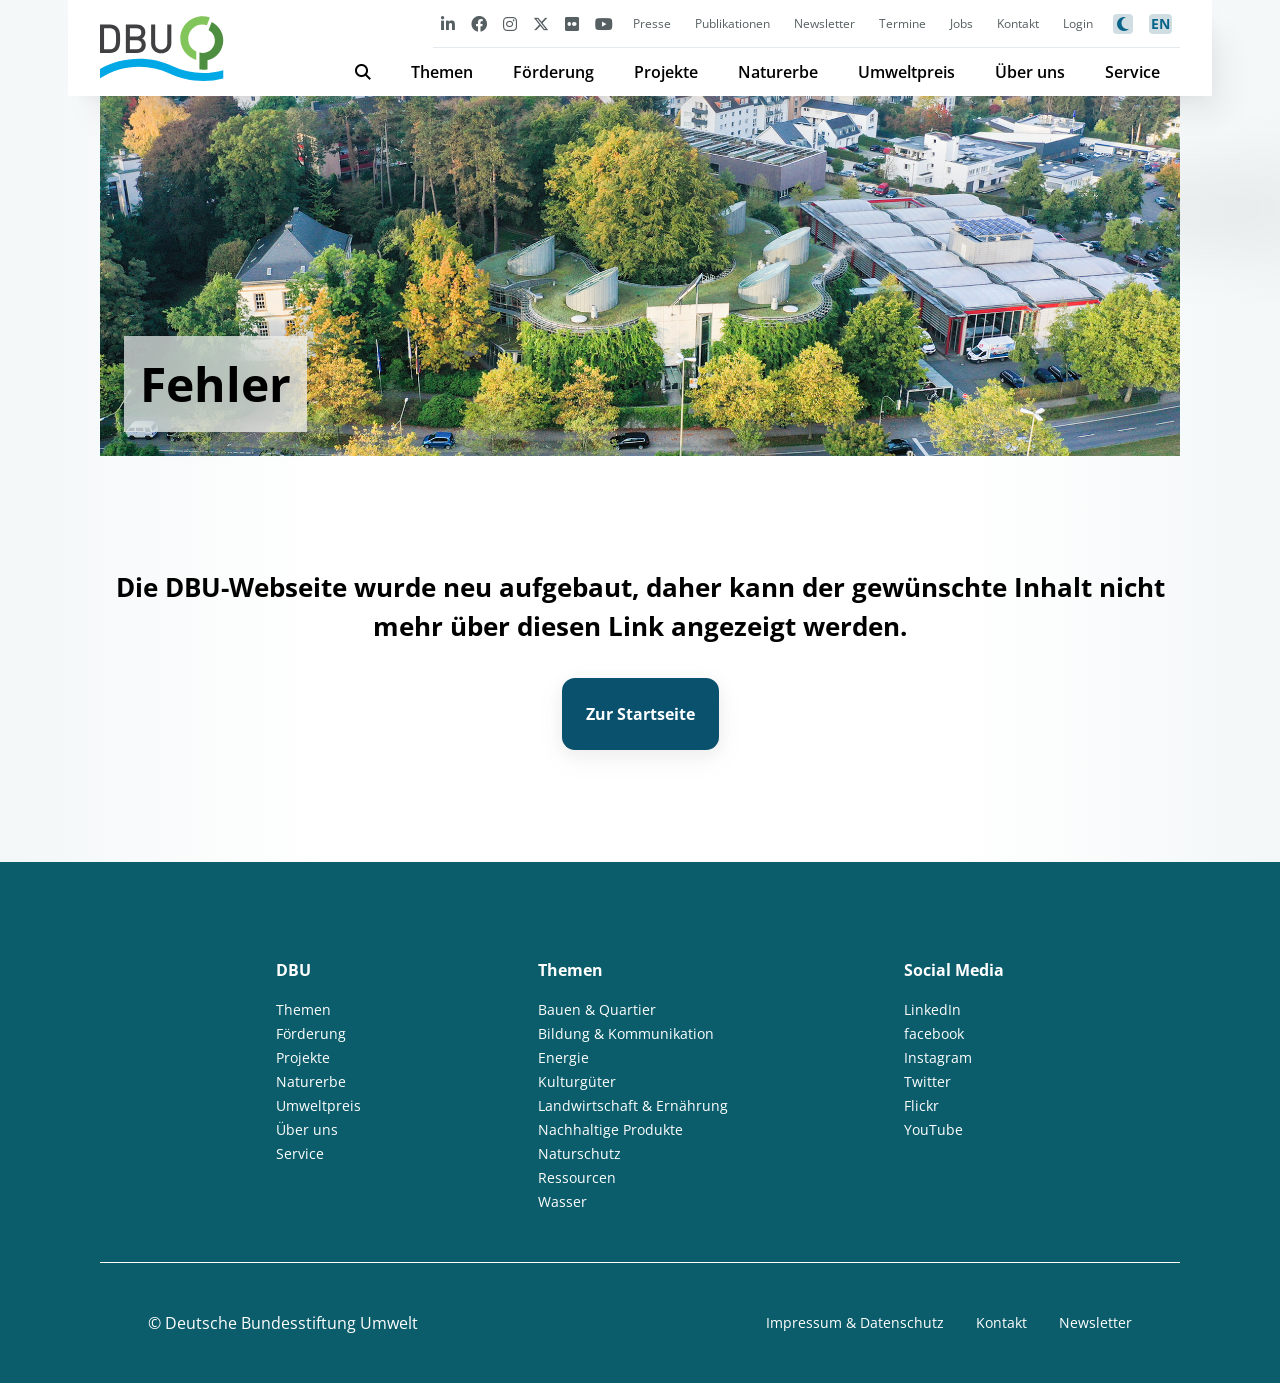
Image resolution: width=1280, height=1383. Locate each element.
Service (1132, 72)
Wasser (562, 1201)
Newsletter (824, 23)
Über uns (1030, 72)
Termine (902, 23)
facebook (934, 1033)
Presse (652, 23)
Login (1078, 23)
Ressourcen (577, 1177)
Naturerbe (778, 72)
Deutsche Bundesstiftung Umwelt (291, 1323)
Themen (442, 72)
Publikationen (732, 23)
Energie (563, 1057)
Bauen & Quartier (597, 1009)
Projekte (666, 72)
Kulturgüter (577, 1081)
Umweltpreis (906, 72)
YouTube (933, 1129)
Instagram (938, 1057)
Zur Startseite (640, 714)
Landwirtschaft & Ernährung (633, 1105)
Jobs (961, 23)
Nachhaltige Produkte (610, 1129)
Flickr (921, 1105)
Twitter (927, 1081)
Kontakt (1018, 23)
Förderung (553, 72)
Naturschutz (579, 1153)
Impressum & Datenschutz (855, 1322)
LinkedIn (932, 1009)
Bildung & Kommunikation (626, 1033)
